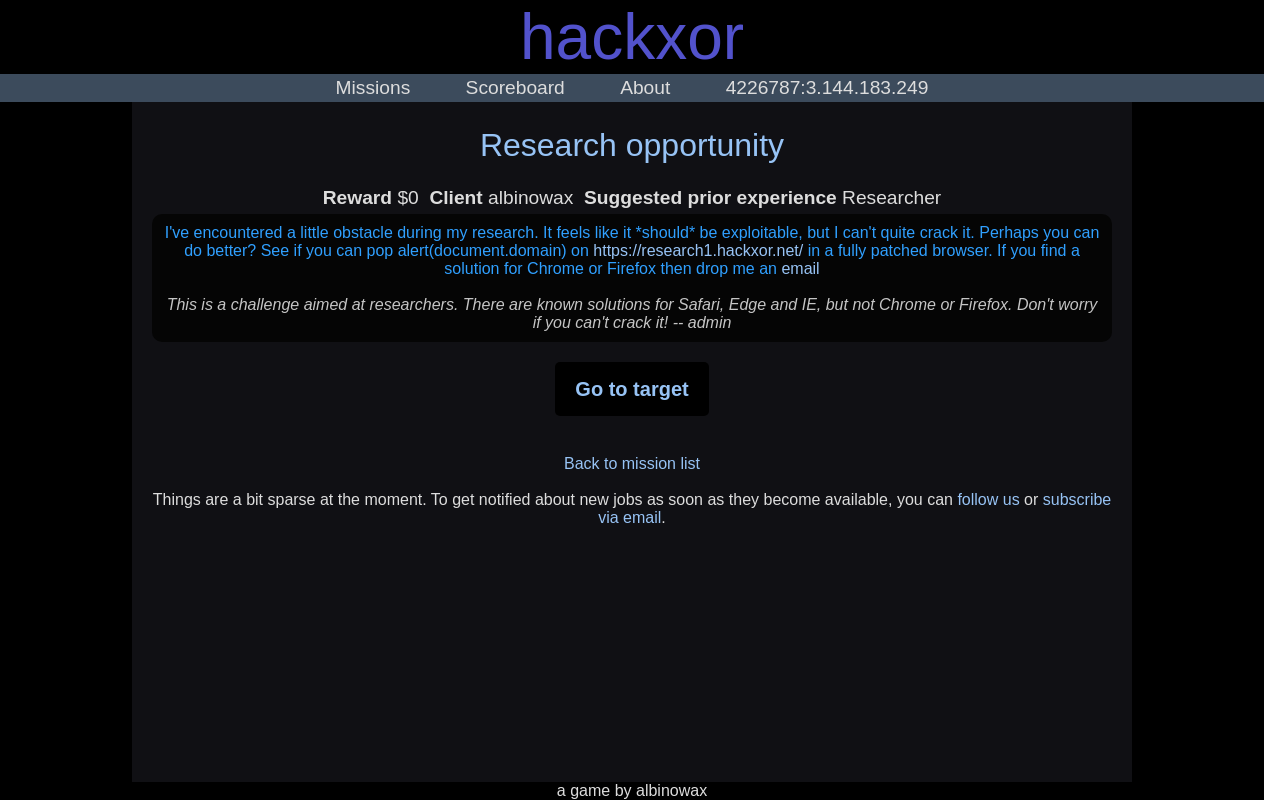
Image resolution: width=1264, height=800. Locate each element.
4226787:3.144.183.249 (827, 87)
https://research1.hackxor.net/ (698, 250)
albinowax (671, 790)
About (645, 87)
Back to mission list (632, 463)
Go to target (631, 389)
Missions (373, 87)
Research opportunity (632, 145)
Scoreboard (515, 87)
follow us (988, 499)
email (800, 268)
